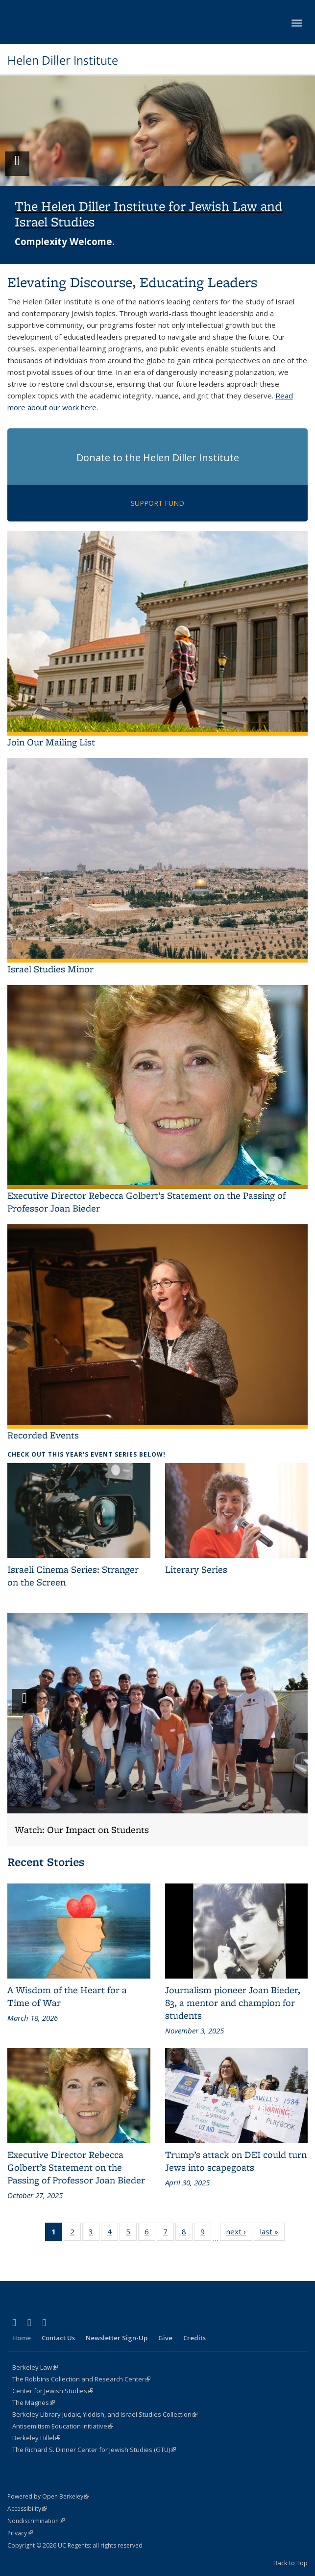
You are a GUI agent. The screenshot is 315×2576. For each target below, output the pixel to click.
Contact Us (58, 2337)
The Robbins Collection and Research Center (81, 2379)
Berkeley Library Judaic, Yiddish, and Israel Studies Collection (104, 2414)
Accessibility (27, 2508)
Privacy (20, 2533)
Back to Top (290, 2562)
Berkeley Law (35, 2367)
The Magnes (33, 2402)
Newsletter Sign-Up (116, 2337)
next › (239, 2233)
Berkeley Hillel (36, 2437)
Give (165, 2337)
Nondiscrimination (36, 2521)
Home (21, 2337)
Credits (194, 2337)
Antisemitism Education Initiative (62, 2426)
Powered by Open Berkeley (48, 2496)
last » (272, 2233)
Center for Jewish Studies (52, 2390)
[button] (157, 169)
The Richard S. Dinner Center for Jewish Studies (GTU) (94, 2449)
